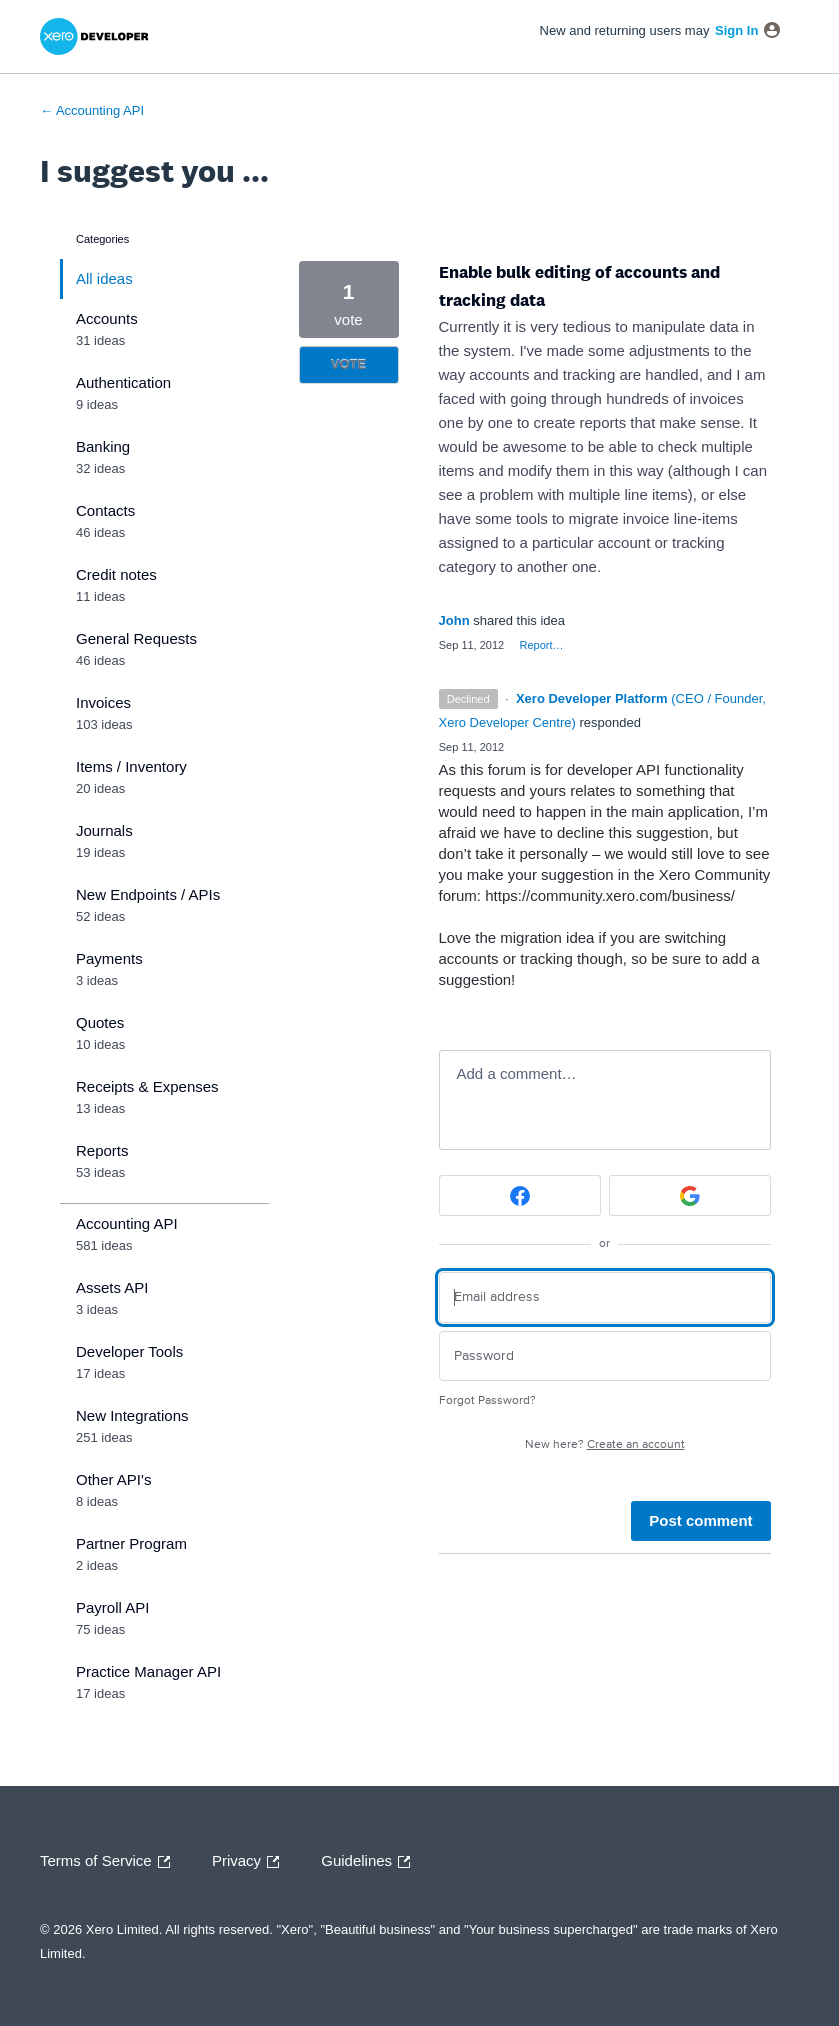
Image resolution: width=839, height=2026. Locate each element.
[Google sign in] (690, 1195)
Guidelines (370, 1862)
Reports (102, 1150)
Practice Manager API (148, 1671)
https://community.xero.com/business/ (610, 895)
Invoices (103, 702)
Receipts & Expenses (147, 1086)
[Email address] (605, 1297)
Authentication (123, 382)
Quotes (100, 1022)
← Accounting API (92, 110)
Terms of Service (110, 1862)
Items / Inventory (131, 766)
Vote (348, 364)
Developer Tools (129, 1351)
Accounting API (127, 1223)
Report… (542, 645)
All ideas (104, 278)
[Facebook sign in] (520, 1195)
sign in (736, 30)
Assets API (112, 1287)
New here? (605, 1444)
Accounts (107, 318)
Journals (104, 830)
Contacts (105, 510)
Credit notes (116, 574)
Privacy (250, 1862)
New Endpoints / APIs (148, 894)
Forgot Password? (487, 1400)
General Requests (136, 638)
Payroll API (112, 1607)
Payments (109, 958)
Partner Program (131, 1543)
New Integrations (132, 1415)
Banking (103, 446)
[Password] (605, 1356)
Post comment (700, 1520)
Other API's (113, 1479)
